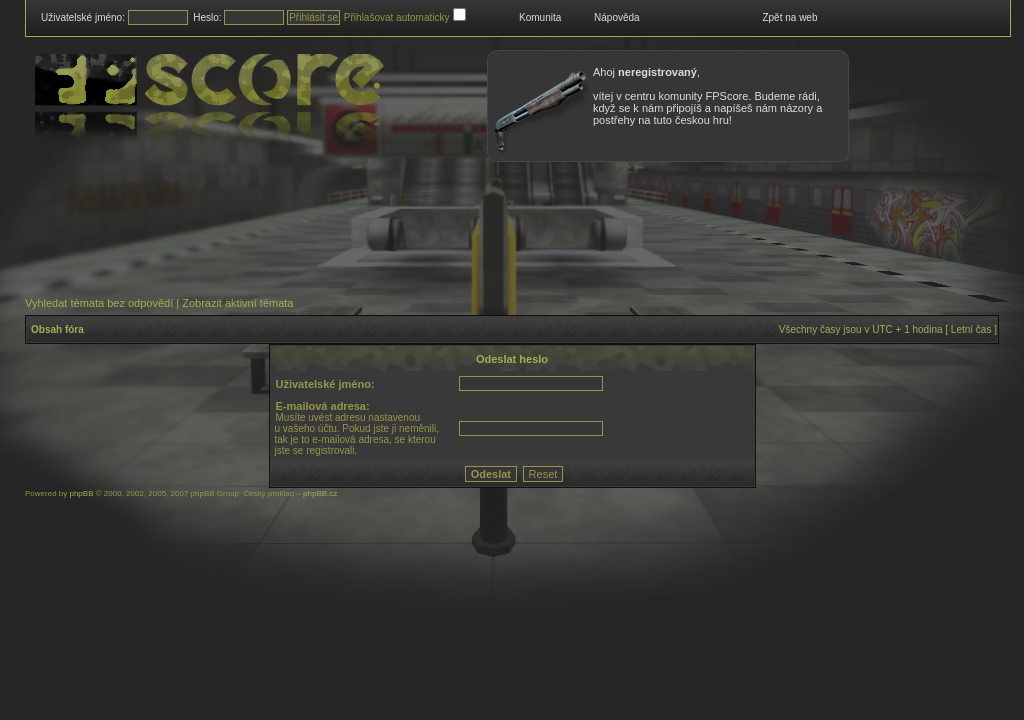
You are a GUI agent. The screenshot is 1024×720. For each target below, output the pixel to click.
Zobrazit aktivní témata (237, 303)
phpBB (81, 493)
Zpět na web (789, 17)
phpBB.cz (320, 493)
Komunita (540, 17)
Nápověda (617, 17)
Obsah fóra (57, 329)
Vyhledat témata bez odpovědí (99, 303)
